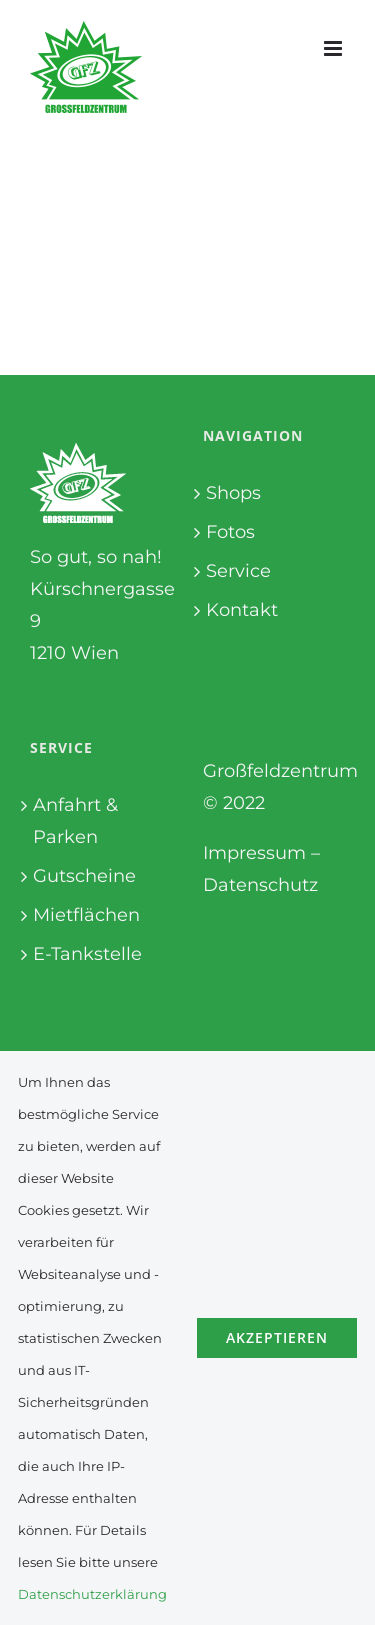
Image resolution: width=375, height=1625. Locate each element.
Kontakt (242, 610)
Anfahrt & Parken (75, 821)
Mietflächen (86, 915)
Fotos (230, 532)
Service (238, 571)
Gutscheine (84, 876)
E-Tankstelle (87, 954)
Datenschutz (260, 885)
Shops (233, 493)
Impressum (254, 853)
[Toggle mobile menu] (334, 48)
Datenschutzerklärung (92, 1594)
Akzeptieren (277, 1337)
